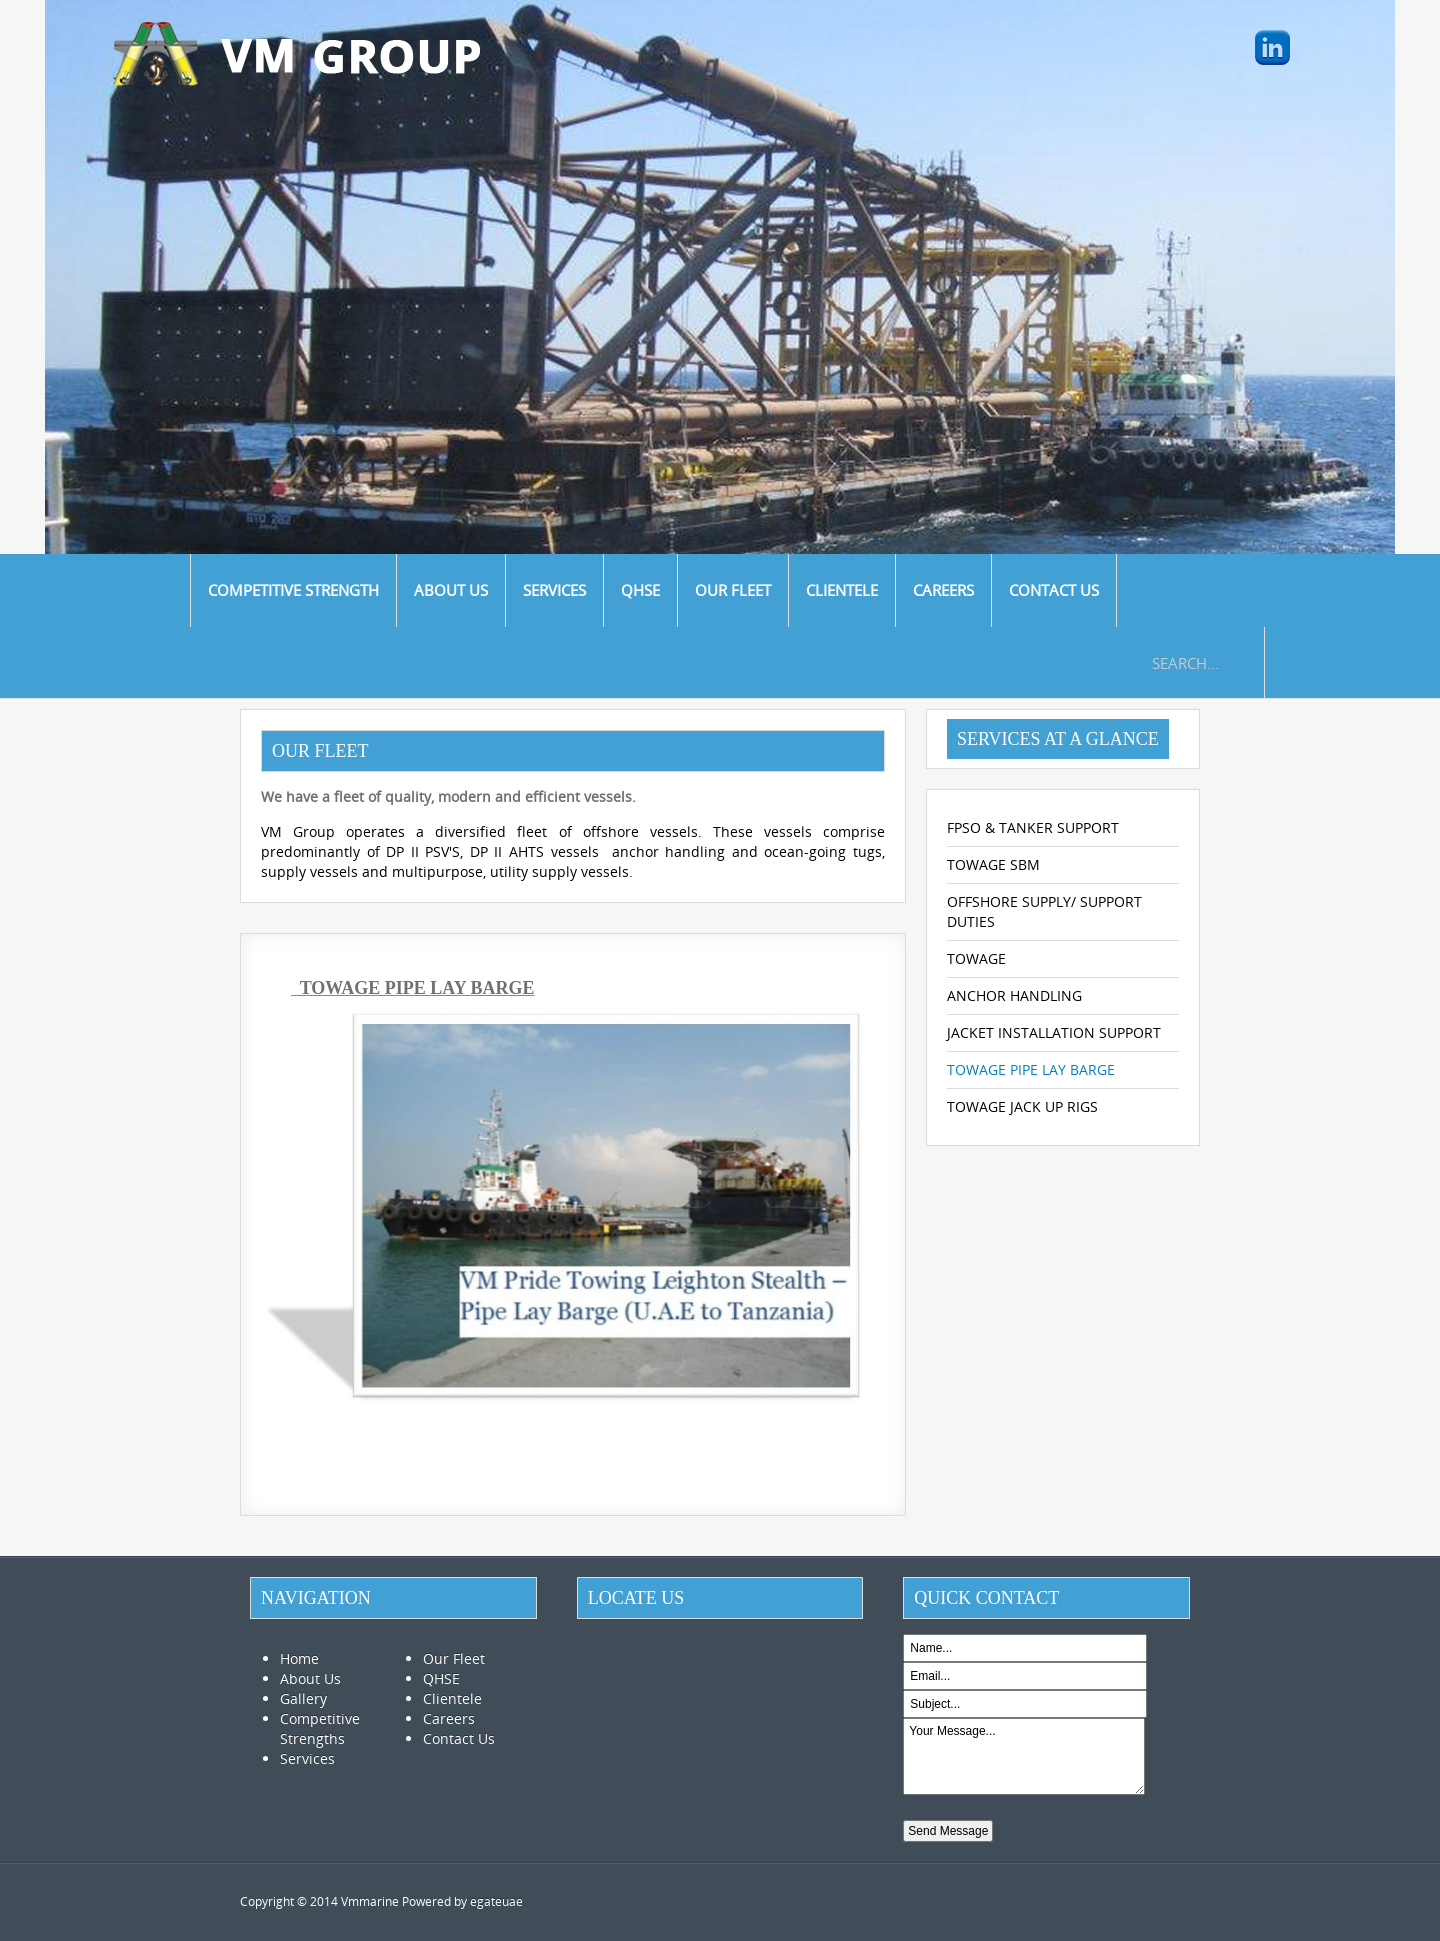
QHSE (441, 1678)
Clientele (452, 1698)
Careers (449, 1718)
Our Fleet (454, 1658)
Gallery (303, 1698)
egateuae (496, 1901)
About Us (310, 1678)
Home (299, 1658)
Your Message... (1023, 1756)
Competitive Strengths (320, 1728)
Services (307, 1758)
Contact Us (459, 1738)
